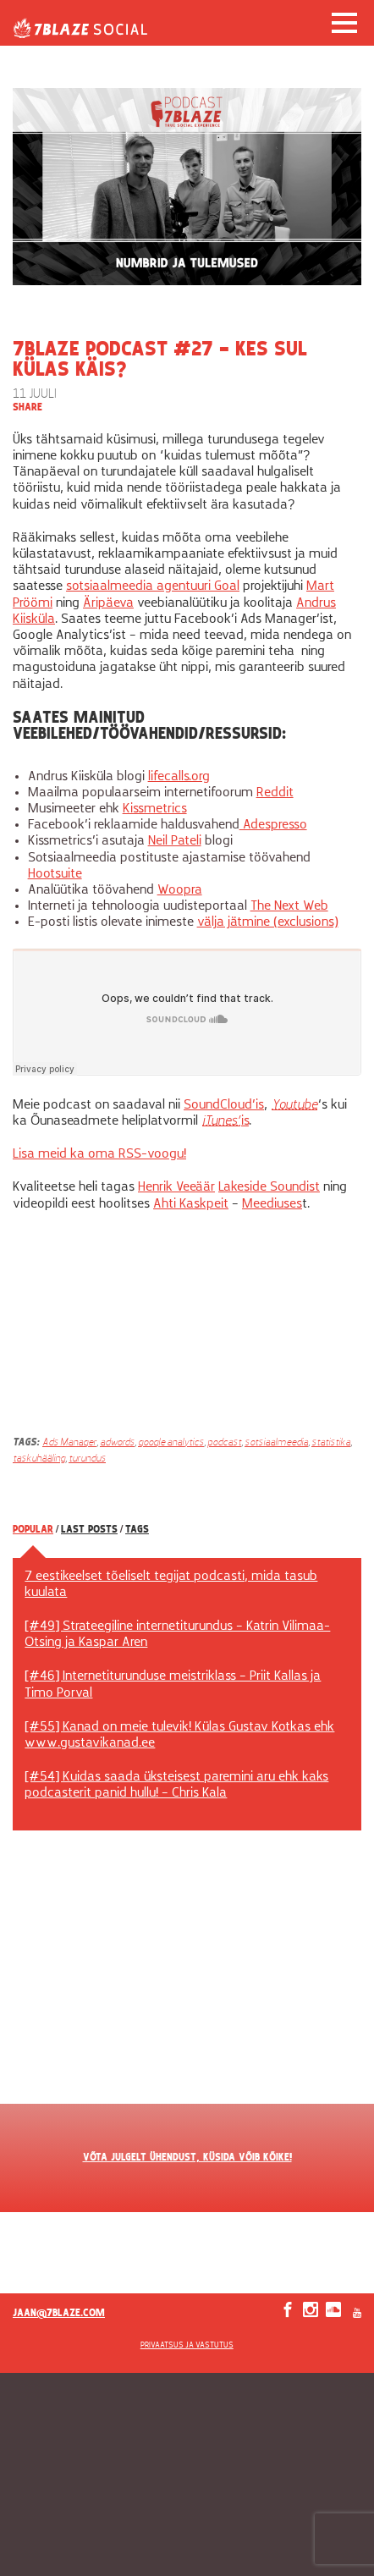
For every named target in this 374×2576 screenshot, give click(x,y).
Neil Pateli (174, 841)
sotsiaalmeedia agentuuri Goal (152, 586)
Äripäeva (108, 603)
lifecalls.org (179, 777)
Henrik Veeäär (176, 1187)
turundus (87, 1459)
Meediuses (272, 1204)
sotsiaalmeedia (276, 1443)
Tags (137, 1530)
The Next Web (289, 906)
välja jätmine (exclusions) (267, 922)
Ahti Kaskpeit (190, 1204)
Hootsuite (55, 874)
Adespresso (273, 825)
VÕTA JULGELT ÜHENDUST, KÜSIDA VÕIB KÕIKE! (187, 2158)
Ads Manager (69, 1443)
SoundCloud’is (224, 1105)
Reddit (275, 793)
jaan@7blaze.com (59, 2314)
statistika (330, 1443)
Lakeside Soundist (269, 1187)
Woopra (179, 890)
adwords (117, 1443)
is (225, 1121)
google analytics (171, 1443)
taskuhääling (39, 1459)
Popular (33, 1530)
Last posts (89, 1530)
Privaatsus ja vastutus (187, 2345)
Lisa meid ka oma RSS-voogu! (99, 1154)
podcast (224, 1443)
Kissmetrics (155, 809)
